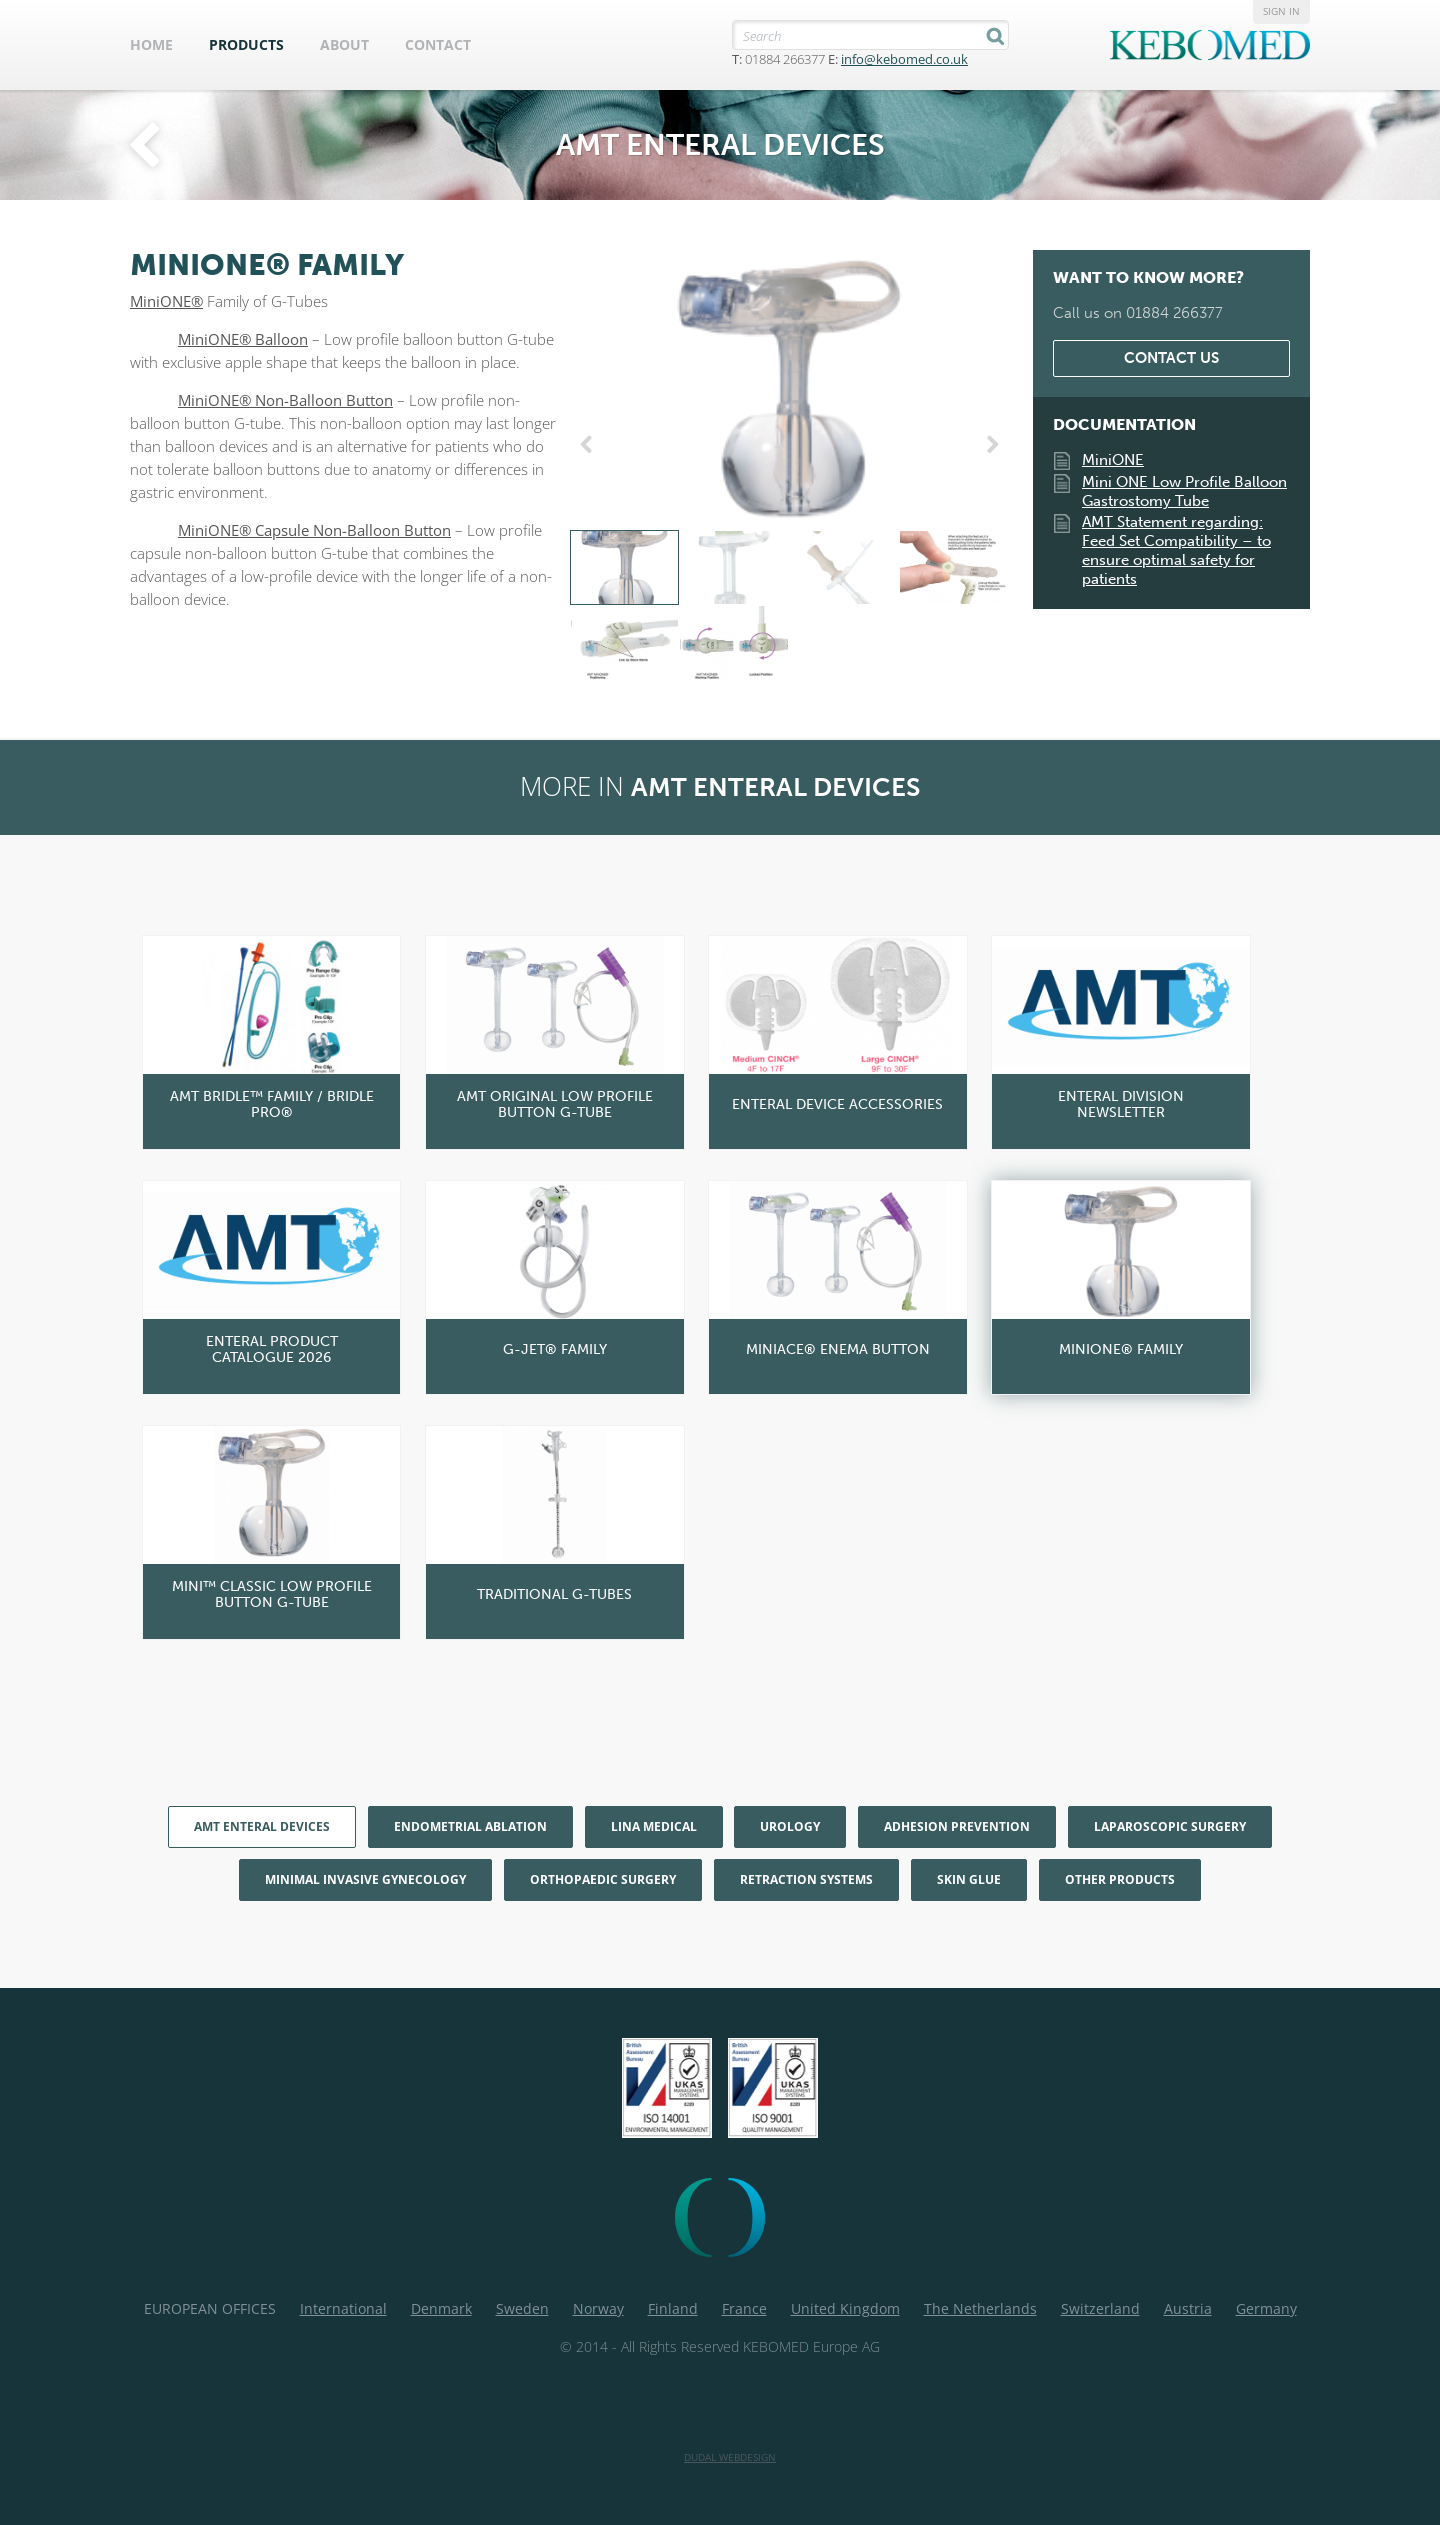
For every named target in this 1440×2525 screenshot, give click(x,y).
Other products (1120, 1879)
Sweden (522, 2308)
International (343, 2308)
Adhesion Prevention (957, 1826)
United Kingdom (845, 2308)
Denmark (441, 2308)
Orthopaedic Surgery (603, 1879)
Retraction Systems (806, 1879)
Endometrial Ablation (470, 1826)
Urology (790, 1826)
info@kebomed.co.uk (904, 59)
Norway (598, 2308)
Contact (438, 44)
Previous (590, 445)
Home (151, 44)
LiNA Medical (654, 1826)
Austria (1188, 2308)
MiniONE (1113, 460)
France (744, 2308)
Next (989, 445)
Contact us (1171, 358)
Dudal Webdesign (730, 2457)
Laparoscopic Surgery (1170, 1826)
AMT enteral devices (262, 1826)
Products (246, 44)
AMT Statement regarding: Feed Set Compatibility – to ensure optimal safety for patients (1176, 550)
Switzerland (1100, 2308)
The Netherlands (980, 2308)
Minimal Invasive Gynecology (365, 1879)
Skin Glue (969, 1879)
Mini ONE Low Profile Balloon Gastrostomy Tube (1184, 491)
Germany (1266, 2308)
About (344, 44)
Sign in (1281, 11)
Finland (673, 2308)
